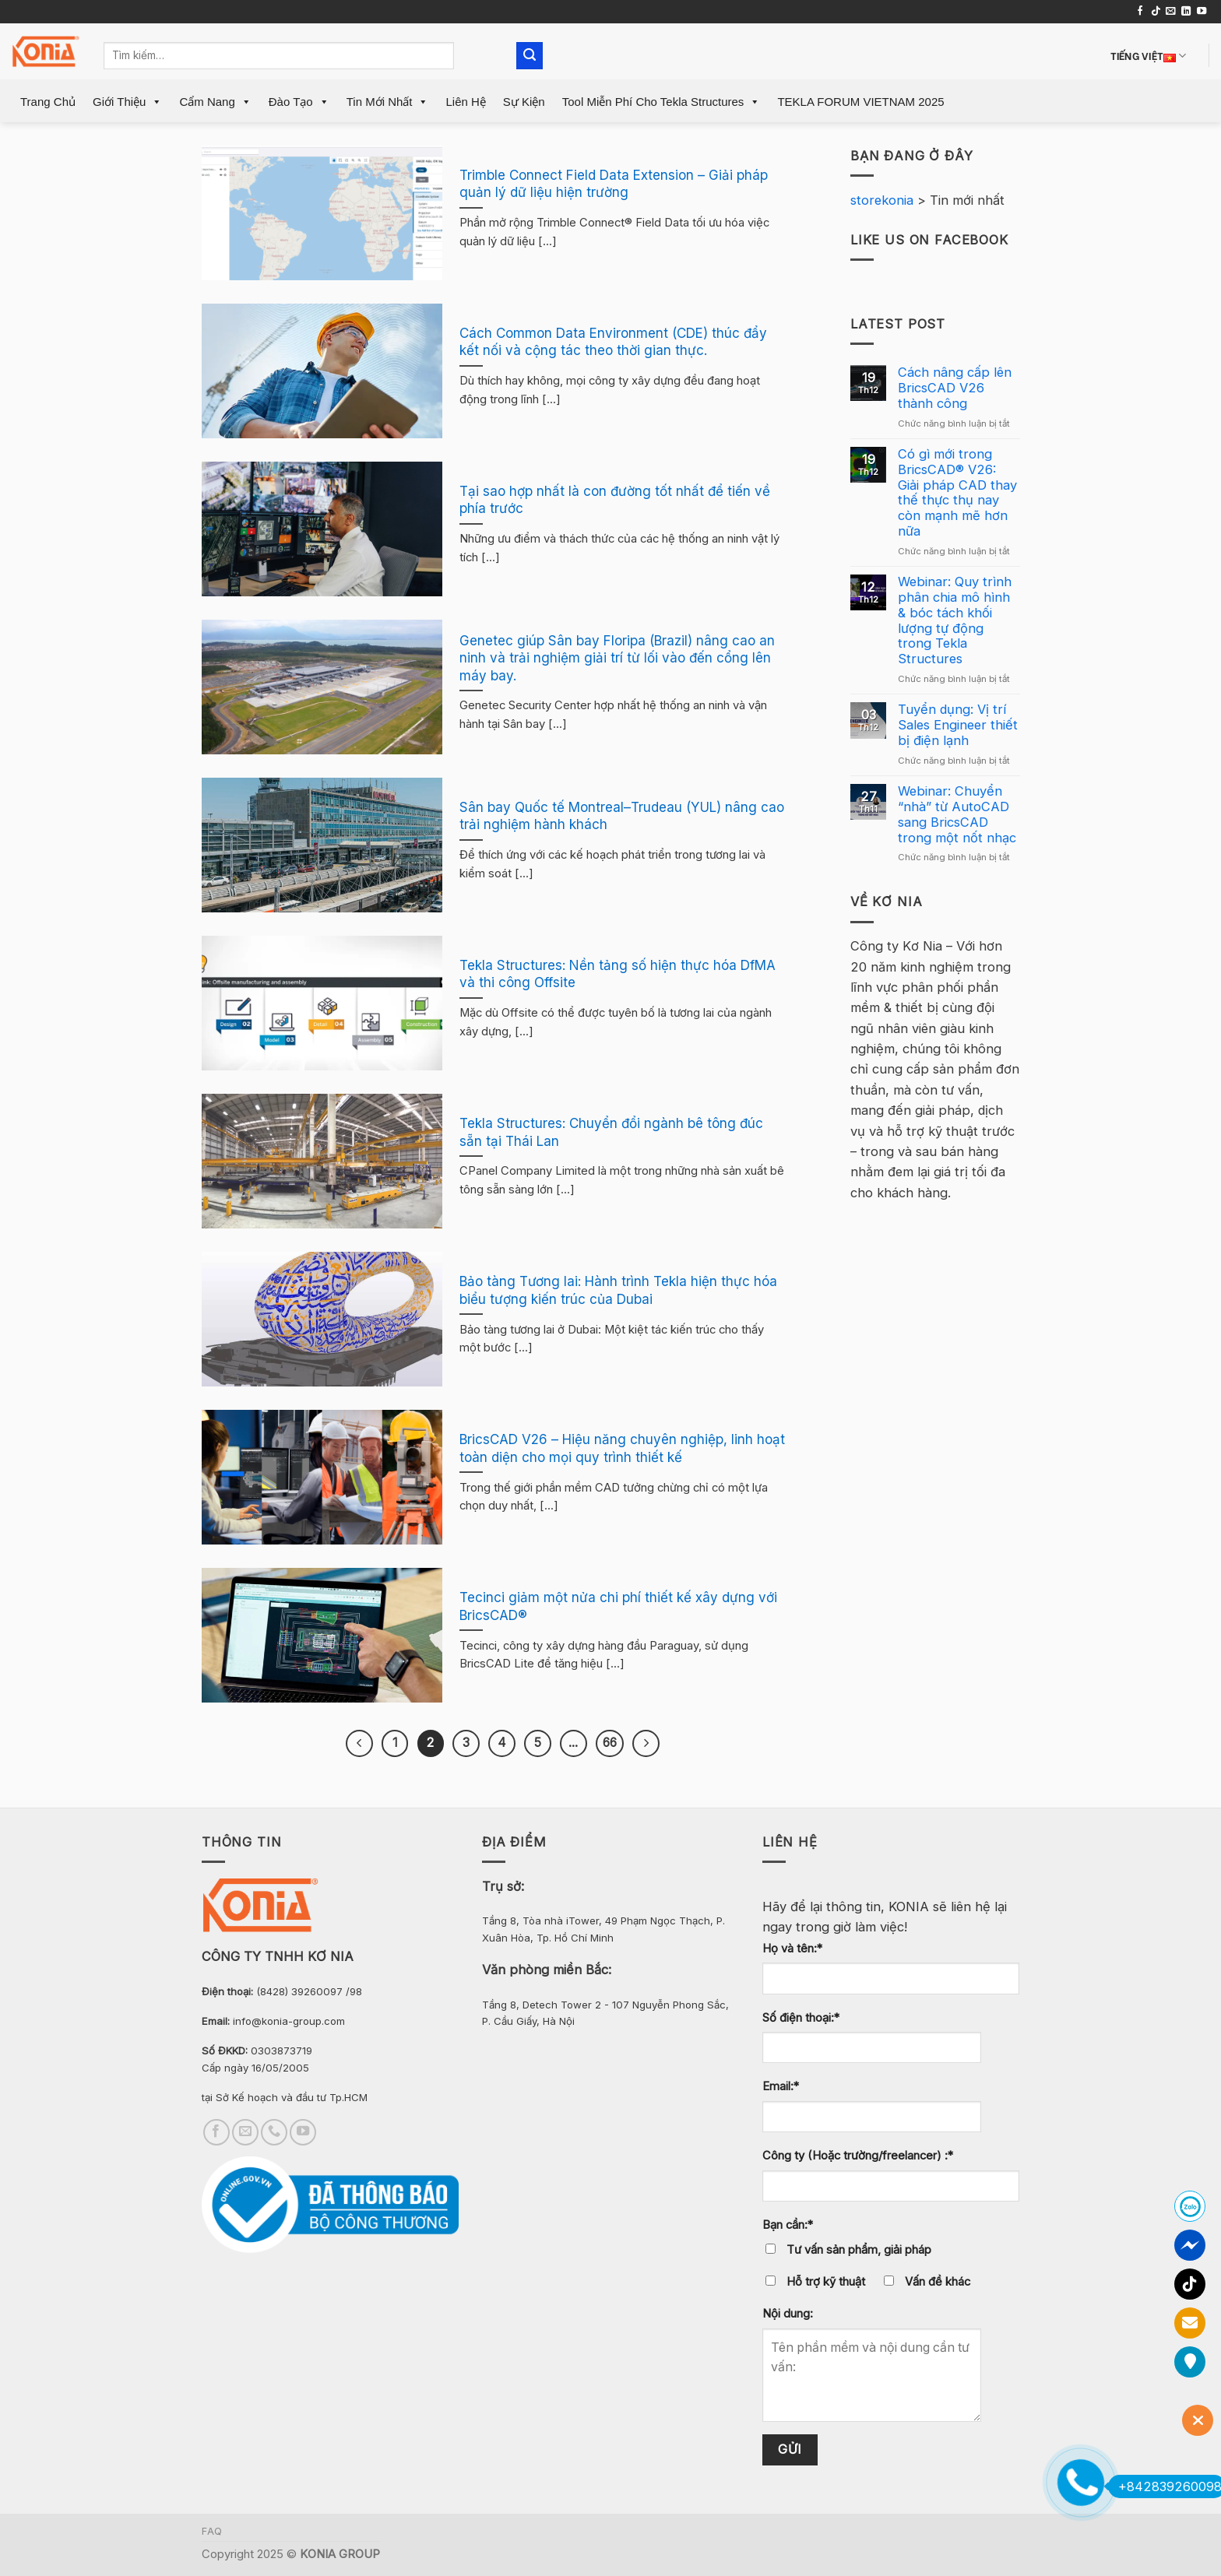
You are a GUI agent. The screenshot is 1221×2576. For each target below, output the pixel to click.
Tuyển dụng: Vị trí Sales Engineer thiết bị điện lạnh (958, 725)
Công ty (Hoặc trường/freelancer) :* (857, 2156)
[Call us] (274, 2132)
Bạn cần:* (787, 2225)
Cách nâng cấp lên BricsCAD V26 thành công (955, 388)
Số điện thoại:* (800, 2018)
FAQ (212, 2531)
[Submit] (530, 55)
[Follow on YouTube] (1201, 11)
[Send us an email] (1170, 11)
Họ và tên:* (792, 1949)
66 (610, 1742)
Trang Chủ (48, 101)
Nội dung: (787, 2314)
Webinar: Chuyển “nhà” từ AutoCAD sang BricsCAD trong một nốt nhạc (957, 814)
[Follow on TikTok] (1155, 11)
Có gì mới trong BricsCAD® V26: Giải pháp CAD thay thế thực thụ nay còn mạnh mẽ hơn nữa (957, 493)
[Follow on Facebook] (1140, 11)
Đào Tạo (299, 101)
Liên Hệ (465, 101)
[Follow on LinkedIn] (1186, 11)
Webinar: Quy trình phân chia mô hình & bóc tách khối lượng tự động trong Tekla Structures (955, 620)
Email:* (780, 2086)
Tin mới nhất (388, 101)
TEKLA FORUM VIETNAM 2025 (860, 101)
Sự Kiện (524, 101)
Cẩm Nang (215, 101)
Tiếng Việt (1148, 56)
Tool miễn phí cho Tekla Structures (661, 101)
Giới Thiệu (127, 101)
